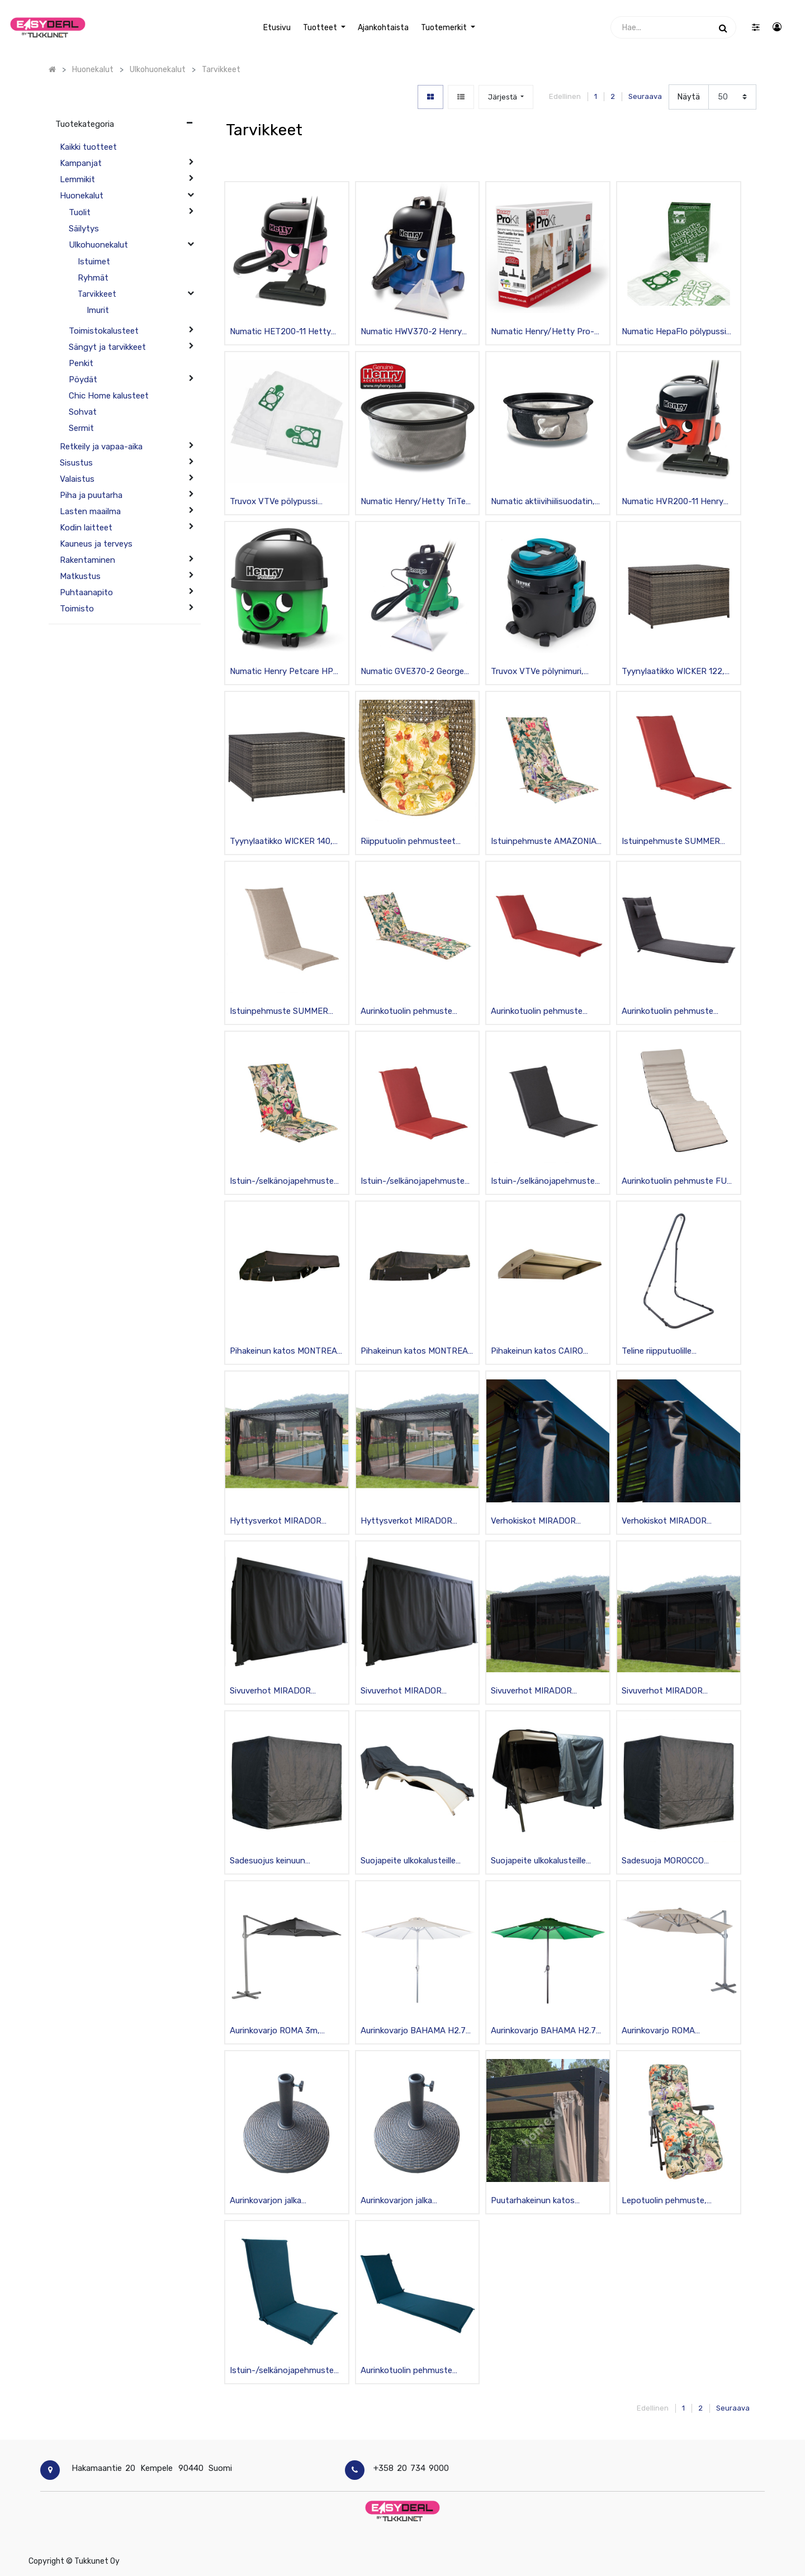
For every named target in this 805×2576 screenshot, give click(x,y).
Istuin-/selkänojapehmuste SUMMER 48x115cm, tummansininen (282, 2371)
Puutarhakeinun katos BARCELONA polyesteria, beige (539, 2201)
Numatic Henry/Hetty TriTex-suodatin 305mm (417, 502)
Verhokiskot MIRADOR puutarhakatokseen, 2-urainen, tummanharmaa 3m (545, 1521)
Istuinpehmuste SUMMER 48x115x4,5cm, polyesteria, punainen (674, 842)
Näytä (689, 97)
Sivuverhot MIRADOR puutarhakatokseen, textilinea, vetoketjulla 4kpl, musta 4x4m (674, 1691)
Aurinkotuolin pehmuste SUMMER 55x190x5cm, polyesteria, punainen (537, 1012)
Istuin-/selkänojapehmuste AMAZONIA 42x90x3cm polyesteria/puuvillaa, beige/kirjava (282, 1182)
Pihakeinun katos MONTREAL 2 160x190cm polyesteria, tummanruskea (286, 1352)
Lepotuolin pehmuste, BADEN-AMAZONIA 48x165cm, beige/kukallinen (674, 2201)
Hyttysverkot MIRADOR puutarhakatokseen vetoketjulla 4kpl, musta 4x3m (406, 1521)
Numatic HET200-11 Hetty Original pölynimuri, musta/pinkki (280, 332)
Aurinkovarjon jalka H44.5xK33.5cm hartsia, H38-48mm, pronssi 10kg (278, 2201)
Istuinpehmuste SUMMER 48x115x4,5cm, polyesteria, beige (282, 1012)
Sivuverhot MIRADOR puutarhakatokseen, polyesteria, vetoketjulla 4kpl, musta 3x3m (286, 1691)
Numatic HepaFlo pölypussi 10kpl (674, 332)
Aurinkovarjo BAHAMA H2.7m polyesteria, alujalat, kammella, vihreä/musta (547, 2031)
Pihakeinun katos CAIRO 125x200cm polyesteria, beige (537, 1352)
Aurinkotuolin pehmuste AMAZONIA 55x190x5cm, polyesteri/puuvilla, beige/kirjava (409, 1012)
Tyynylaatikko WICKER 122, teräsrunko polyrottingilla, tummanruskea (673, 672)
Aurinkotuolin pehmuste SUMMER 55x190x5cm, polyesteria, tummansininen (414, 2371)
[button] (506, 97)
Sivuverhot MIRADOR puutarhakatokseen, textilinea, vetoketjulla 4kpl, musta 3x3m (543, 1691)
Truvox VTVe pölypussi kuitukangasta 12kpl (274, 502)
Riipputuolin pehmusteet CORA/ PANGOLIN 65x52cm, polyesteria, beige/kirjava (415, 842)
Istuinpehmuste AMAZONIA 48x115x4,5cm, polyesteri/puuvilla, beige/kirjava (543, 842)
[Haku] (723, 27)
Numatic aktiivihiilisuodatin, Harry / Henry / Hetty (543, 502)
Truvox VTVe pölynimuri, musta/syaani (537, 672)
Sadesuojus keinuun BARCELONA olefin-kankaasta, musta (268, 1861)
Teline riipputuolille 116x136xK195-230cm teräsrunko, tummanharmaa (675, 1352)
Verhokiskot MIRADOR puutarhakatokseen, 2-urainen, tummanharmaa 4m (676, 1521)
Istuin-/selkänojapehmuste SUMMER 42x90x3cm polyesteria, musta (543, 1182)
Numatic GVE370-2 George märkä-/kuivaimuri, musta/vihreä (412, 672)
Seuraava (645, 96)
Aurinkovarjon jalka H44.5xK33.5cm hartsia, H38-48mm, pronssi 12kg (409, 2201)
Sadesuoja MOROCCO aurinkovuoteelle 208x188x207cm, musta (668, 1861)
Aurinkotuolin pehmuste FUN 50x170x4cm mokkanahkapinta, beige (677, 1182)
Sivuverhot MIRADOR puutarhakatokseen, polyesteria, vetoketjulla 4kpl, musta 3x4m (416, 1691)
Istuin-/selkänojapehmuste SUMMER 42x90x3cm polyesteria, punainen (413, 1182)
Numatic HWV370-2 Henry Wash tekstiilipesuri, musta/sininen (411, 332)
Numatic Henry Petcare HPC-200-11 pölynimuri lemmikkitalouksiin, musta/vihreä (286, 672)
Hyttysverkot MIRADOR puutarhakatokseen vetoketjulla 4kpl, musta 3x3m (275, 1521)
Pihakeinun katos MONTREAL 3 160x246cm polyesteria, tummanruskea (417, 1352)
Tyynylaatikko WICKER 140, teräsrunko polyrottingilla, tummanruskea (281, 842)
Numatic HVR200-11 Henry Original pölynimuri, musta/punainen (672, 502)
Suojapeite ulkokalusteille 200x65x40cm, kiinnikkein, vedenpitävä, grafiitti (411, 1861)
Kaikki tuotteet (88, 147)
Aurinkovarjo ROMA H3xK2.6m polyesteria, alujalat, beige (665, 2031)
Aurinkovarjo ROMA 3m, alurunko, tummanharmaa (278, 2031)
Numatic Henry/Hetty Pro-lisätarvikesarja (542, 332)
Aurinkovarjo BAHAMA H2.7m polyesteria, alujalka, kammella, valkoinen (417, 2031)
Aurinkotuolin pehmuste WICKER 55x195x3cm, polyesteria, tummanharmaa (676, 1012)
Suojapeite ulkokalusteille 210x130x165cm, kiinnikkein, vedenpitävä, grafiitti (543, 1861)
